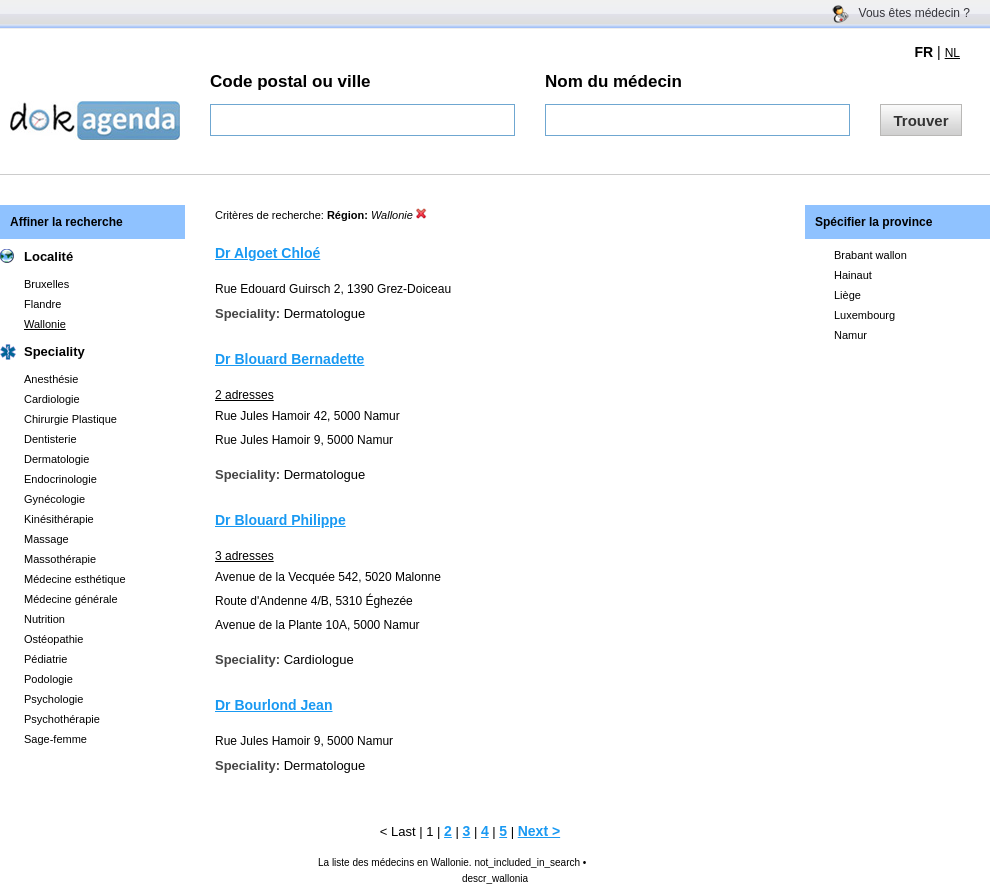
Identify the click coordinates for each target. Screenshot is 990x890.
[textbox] (362, 120)
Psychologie (53, 699)
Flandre (42, 304)
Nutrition (44, 619)
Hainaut (853, 275)
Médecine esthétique (75, 579)
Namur (850, 335)
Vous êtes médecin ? (914, 13)
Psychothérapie (62, 719)
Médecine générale (71, 599)
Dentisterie (50, 439)
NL (952, 53)
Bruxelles (46, 284)
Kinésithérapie (59, 519)
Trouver (920, 120)
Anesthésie (51, 379)
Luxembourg (864, 315)
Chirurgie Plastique (70, 419)
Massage (46, 539)
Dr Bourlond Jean (273, 705)
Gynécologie (54, 499)
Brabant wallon (870, 255)
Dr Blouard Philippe (280, 520)
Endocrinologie (60, 479)
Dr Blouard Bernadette (289, 359)
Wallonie (45, 324)
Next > (539, 831)
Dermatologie (56, 459)
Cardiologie (52, 399)
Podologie (48, 679)
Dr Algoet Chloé (267, 253)
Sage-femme (55, 739)
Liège (847, 295)
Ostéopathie (53, 639)
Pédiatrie (45, 659)
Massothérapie (60, 559)
